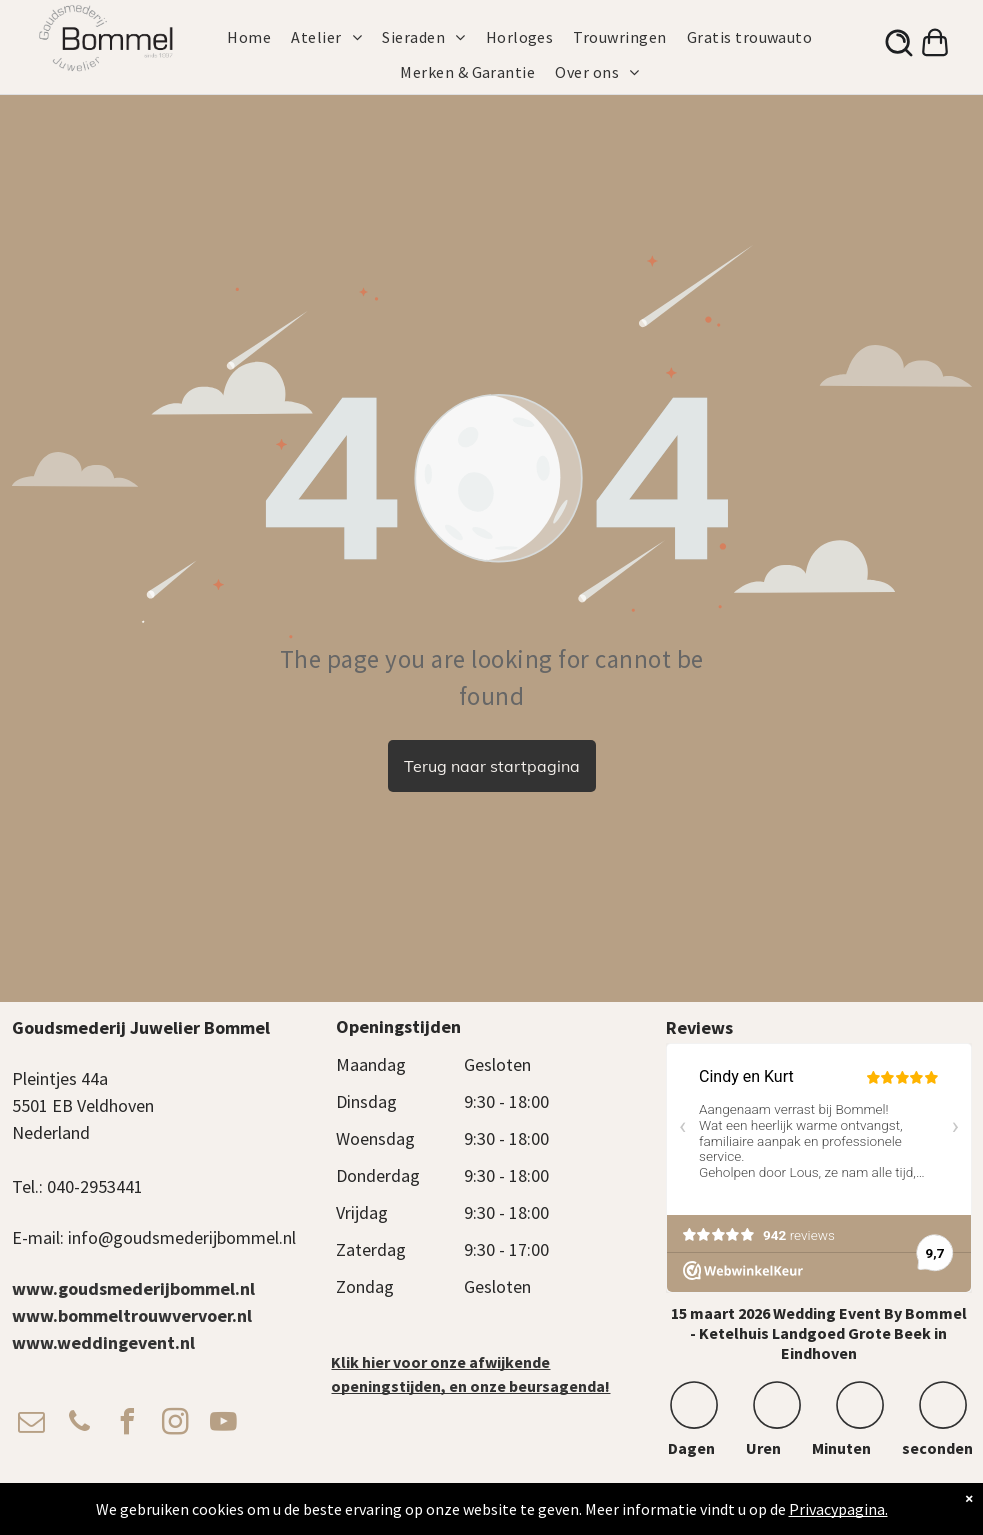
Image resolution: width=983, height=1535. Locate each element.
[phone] (80, 1424)
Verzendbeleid (667, 1500)
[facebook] (128, 1424)
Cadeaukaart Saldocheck (776, 1500)
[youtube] (224, 1424)
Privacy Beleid (588, 1500)
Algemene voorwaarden (483, 1500)
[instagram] (176, 1424)
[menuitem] (259, 37)
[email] (32, 1424)
